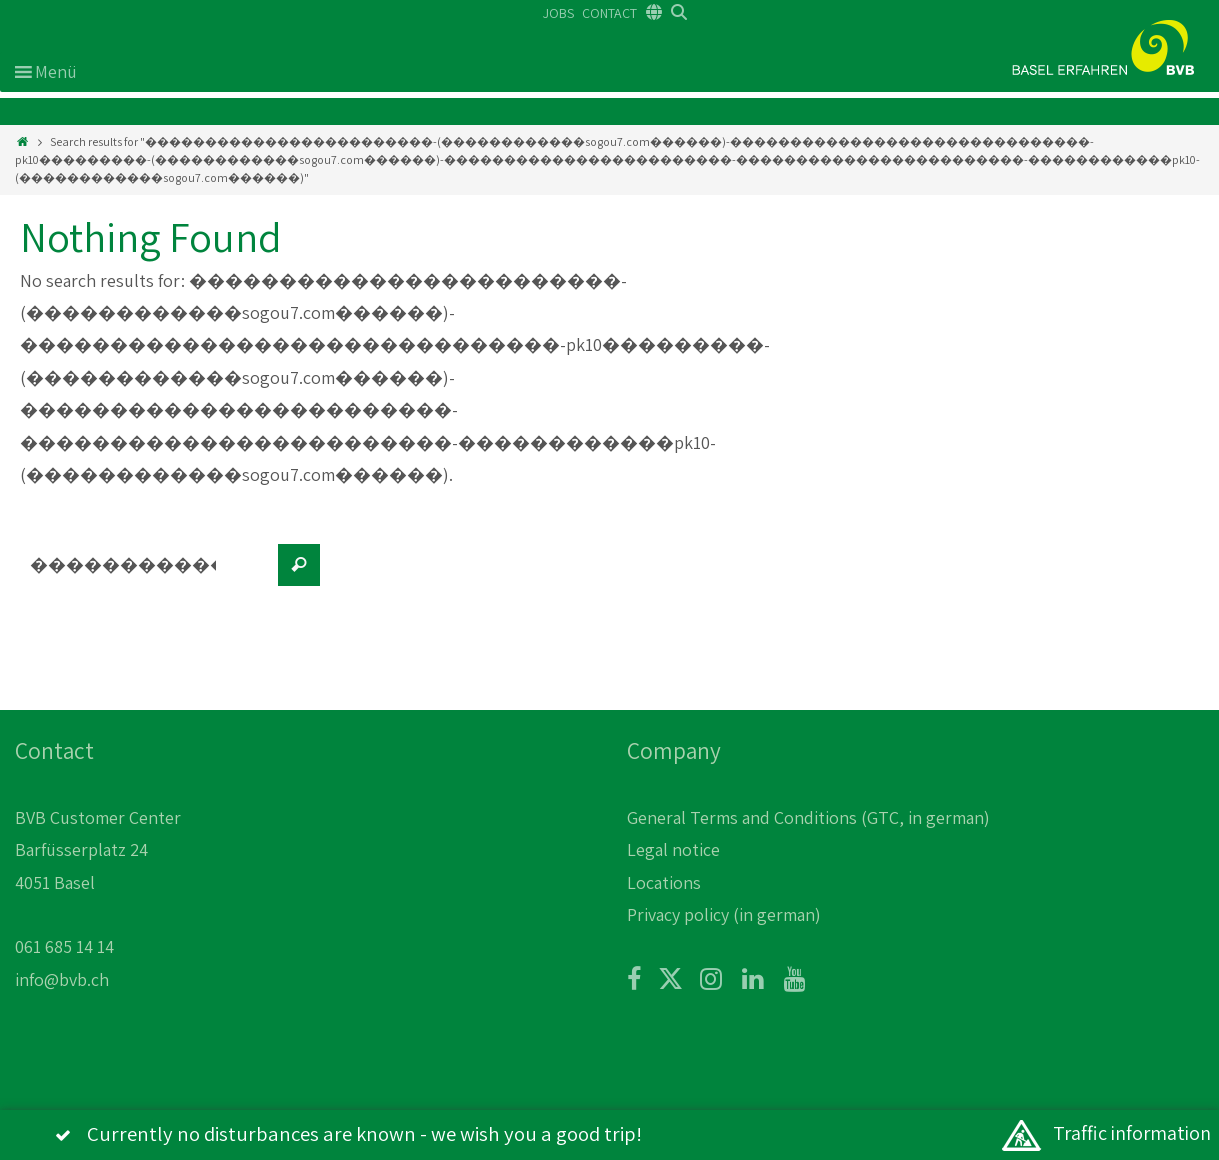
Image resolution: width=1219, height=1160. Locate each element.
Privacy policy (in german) (724, 914)
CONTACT (609, 13)
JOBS (558, 13)
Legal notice (673, 849)
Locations (664, 882)
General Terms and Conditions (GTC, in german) (808, 817)
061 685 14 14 (64, 946)
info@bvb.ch (62, 979)
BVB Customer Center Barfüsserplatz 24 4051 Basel (98, 850)
